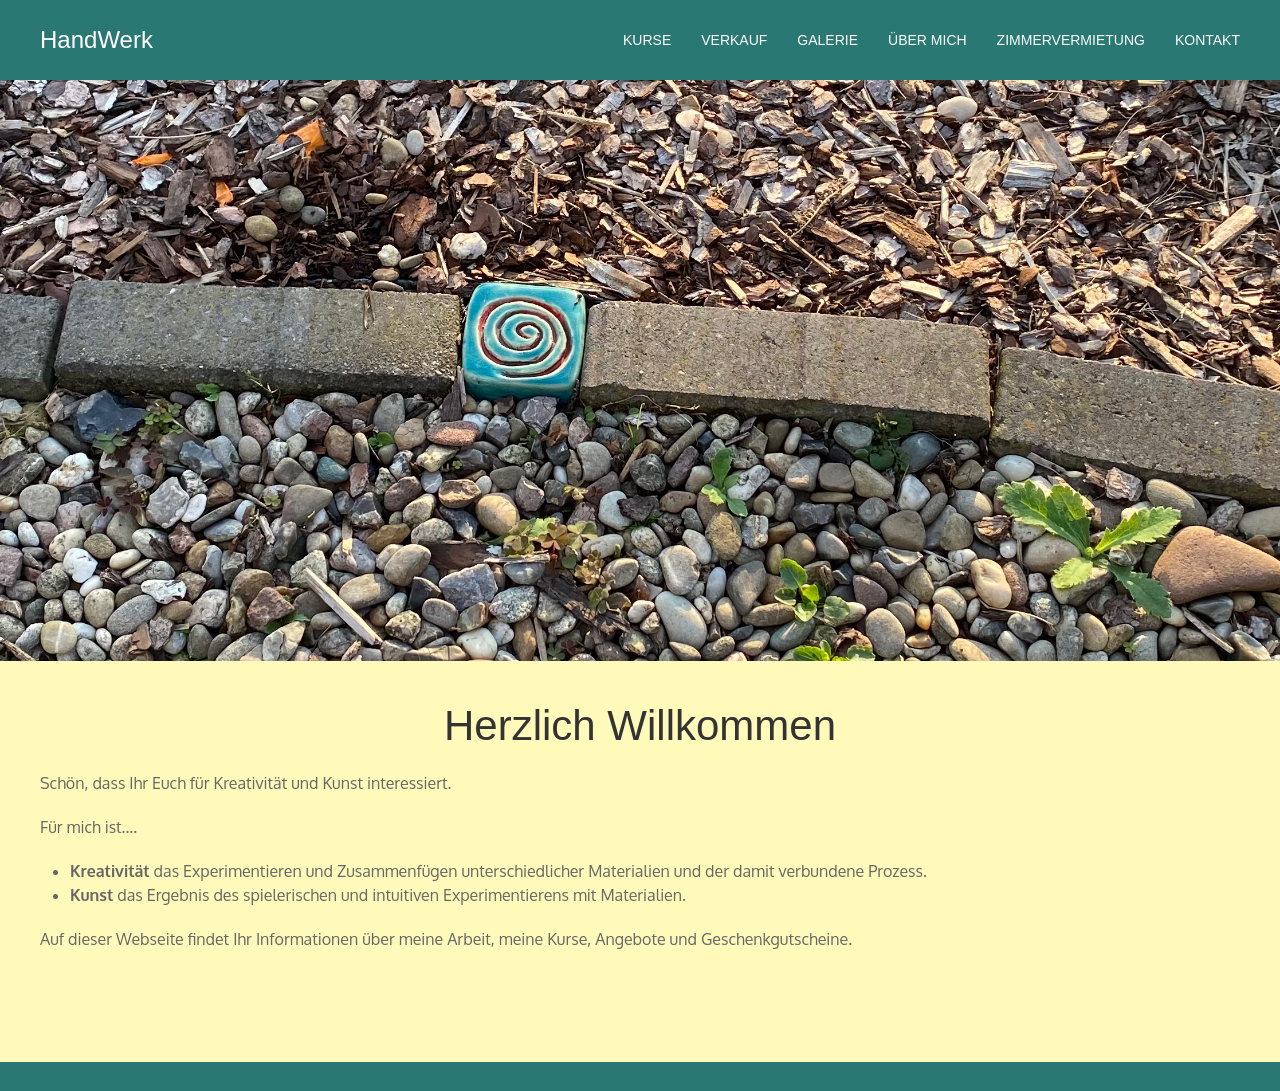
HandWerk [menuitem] (96, 39)
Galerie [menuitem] (827, 40)
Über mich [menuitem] (927, 40)
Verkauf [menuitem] (734, 40)
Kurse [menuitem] (647, 40)
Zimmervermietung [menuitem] (1071, 40)
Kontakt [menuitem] (1207, 40)
